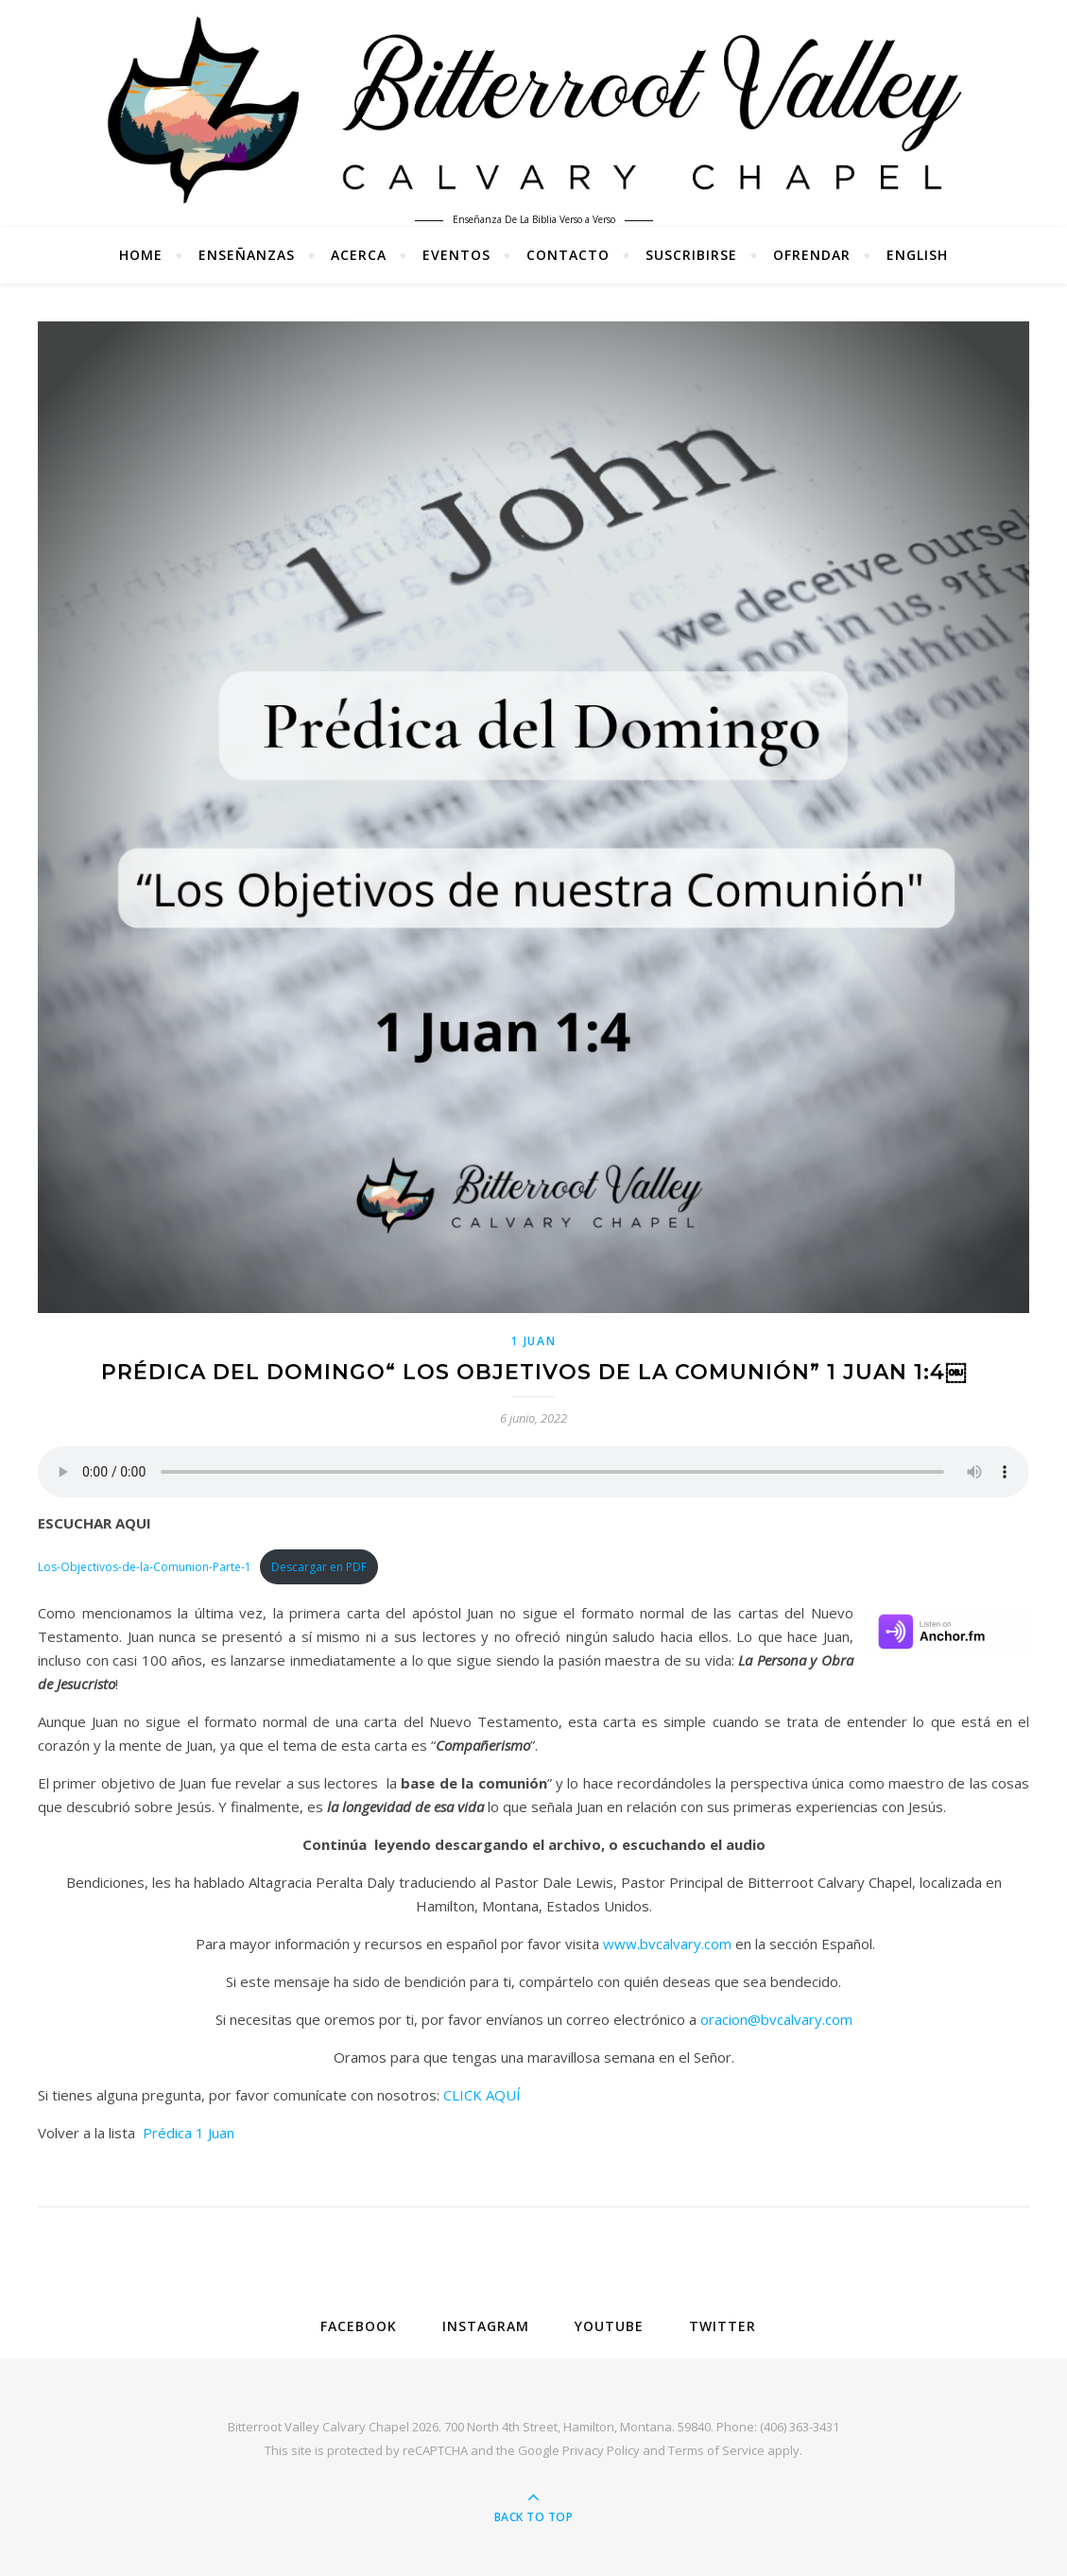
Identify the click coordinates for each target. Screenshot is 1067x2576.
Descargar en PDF (319, 1567)
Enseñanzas (246, 255)
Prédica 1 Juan (188, 2132)
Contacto (568, 255)
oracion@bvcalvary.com (776, 2019)
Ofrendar (812, 255)
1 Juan (533, 1341)
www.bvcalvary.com (667, 1943)
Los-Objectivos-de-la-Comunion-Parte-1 (144, 1567)
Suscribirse (691, 255)
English (917, 255)
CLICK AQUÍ (482, 2094)
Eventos (456, 255)
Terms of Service (716, 2450)
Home (141, 255)
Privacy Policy (601, 2450)
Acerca (359, 255)
